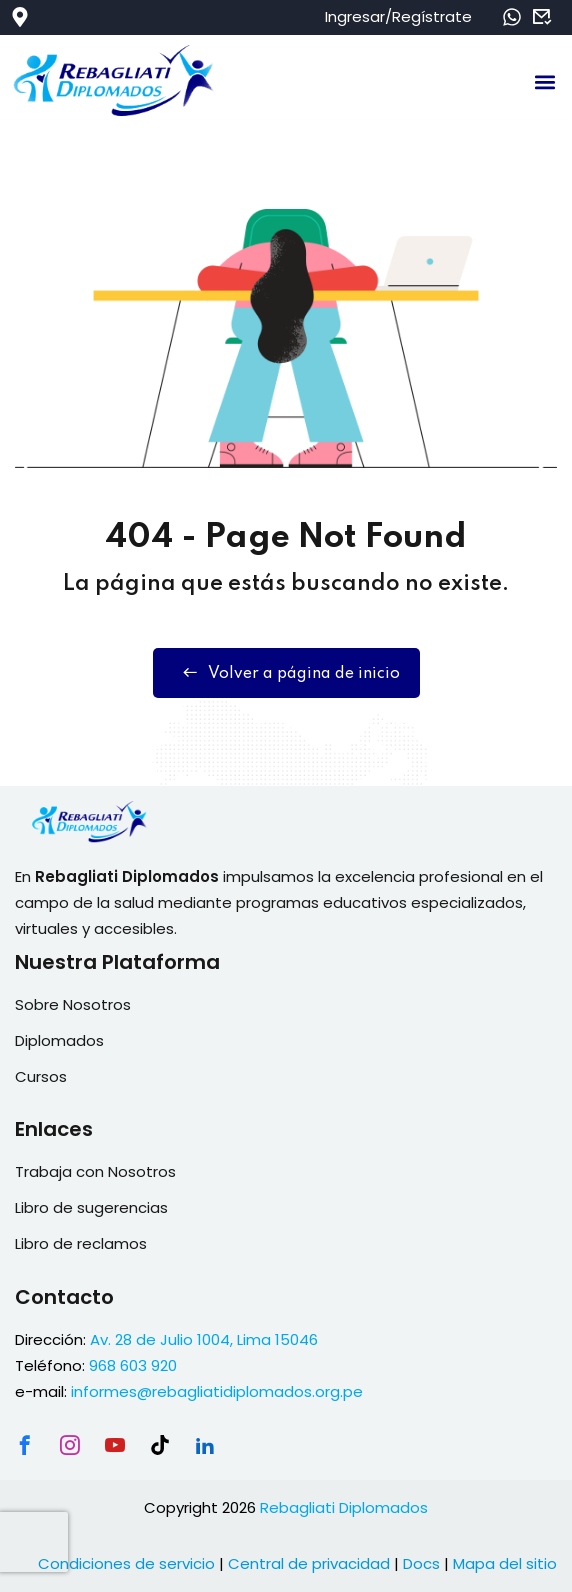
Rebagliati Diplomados (344, 1507)
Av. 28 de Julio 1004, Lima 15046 (204, 1339)
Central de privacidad (309, 1563)
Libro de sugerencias (91, 1207)
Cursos (41, 1076)
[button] (545, 81)
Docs (421, 1563)
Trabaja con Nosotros (95, 1171)
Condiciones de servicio (126, 1563)
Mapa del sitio (505, 1563)
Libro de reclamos (81, 1243)
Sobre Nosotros (73, 1004)
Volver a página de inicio (286, 673)
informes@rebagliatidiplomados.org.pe (217, 1391)
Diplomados (59, 1040)
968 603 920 (133, 1365)
